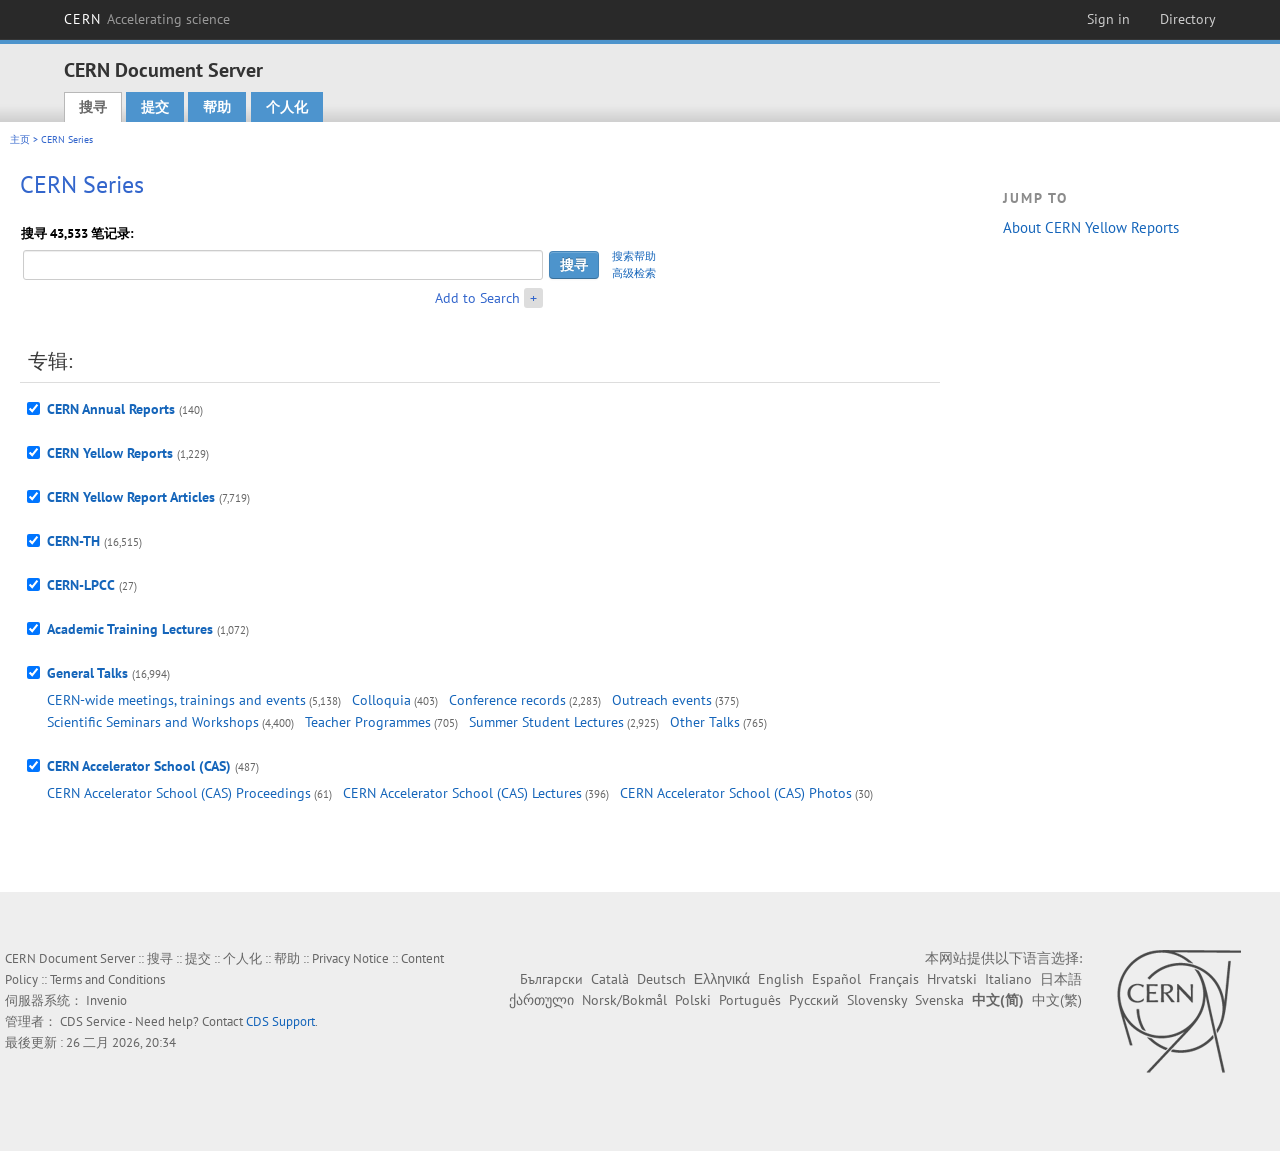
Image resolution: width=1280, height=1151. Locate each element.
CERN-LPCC (81, 585)
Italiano (1008, 979)
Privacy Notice (350, 958)
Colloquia (381, 700)
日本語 (1061, 979)
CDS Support (280, 1021)
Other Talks (705, 722)
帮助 (217, 107)
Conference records (507, 700)
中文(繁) (1057, 1000)
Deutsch (661, 979)
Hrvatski (952, 979)
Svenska (939, 1000)
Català (610, 979)
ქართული (541, 1000)
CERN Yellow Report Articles (131, 497)
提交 (155, 107)
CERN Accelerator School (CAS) (139, 766)
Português (750, 1000)
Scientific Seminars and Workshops (153, 722)
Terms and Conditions (107, 979)
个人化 (287, 107)
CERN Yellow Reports (110, 453)
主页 (20, 139)
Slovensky (877, 1000)
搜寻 (93, 107)
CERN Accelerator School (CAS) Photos (736, 793)
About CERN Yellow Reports (1091, 227)
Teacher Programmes (368, 722)
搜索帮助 (634, 256)
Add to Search (477, 298)
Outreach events (662, 700)
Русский (814, 1000)
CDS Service (93, 1021)
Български (551, 979)
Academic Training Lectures (130, 629)
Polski (693, 1000)
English (781, 979)
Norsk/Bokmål (624, 1000)
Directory (1188, 19)
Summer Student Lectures (546, 722)
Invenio (106, 1000)
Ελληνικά (722, 979)
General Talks (87, 673)
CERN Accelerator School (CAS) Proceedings (179, 793)
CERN (147, 19)
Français (894, 979)
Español (836, 979)
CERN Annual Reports (111, 409)
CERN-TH (73, 541)
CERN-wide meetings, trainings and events (176, 700)
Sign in (1108, 19)
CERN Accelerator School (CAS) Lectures (462, 793)
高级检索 (634, 273)
